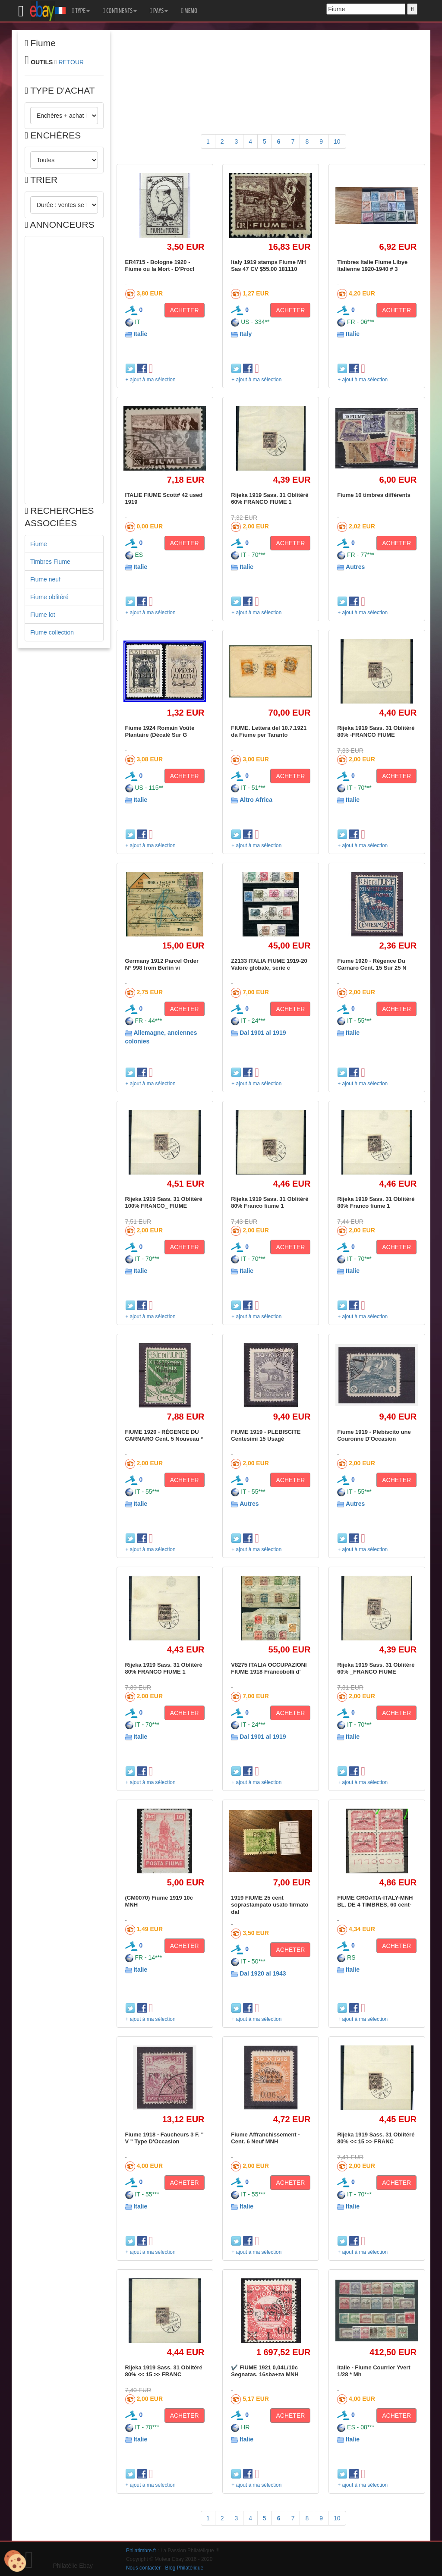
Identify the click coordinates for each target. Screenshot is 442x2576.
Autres (355, 566)
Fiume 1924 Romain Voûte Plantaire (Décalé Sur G (160, 731)
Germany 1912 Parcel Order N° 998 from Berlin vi (162, 964)
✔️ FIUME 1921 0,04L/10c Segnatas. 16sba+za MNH (264, 2371)
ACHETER (184, 310)
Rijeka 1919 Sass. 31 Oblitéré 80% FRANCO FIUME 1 (163, 1668)
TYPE (81, 11)
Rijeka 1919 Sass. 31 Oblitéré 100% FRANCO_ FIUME (163, 1202)
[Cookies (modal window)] (15, 2561)
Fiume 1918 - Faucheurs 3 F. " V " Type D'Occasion (164, 2138)
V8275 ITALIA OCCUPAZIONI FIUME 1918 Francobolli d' (268, 1668)
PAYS (159, 11)
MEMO (189, 11)
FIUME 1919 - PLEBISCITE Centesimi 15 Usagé (265, 1435)
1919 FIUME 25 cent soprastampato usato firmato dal (269, 1904)
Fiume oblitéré (49, 597)
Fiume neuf (45, 579)
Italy (246, 333)
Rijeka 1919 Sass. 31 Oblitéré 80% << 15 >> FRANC (375, 2138)
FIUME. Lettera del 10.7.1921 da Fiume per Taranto (268, 731)
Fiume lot (42, 614)
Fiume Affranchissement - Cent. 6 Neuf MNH (265, 2138)
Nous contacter (143, 2568)
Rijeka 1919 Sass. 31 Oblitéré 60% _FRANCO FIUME (375, 1668)
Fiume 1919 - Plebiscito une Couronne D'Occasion (374, 1435)
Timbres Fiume (50, 561)
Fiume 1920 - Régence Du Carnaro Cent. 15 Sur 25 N (371, 964)
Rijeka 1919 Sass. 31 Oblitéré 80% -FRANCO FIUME (375, 731)
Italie (140, 333)
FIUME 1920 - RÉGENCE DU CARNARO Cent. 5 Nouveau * (164, 1435)
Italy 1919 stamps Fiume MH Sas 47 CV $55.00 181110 (268, 265)
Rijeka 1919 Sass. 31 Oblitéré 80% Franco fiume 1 (269, 1202)
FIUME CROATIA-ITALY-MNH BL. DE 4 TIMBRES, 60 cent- (375, 1901)
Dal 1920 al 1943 (263, 1973)
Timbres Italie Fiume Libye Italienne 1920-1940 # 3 (372, 265)
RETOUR (71, 62)
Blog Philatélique (184, 2568)
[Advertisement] (64, 370)
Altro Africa (256, 799)
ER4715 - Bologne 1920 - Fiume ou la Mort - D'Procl (160, 265)
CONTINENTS (120, 11)
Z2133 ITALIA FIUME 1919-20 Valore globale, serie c (269, 964)
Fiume (38, 543)
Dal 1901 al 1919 (263, 1032)
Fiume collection (52, 632)
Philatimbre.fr (141, 2551)
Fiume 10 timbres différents (373, 495)
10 (337, 141)
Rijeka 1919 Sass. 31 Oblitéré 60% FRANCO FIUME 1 (269, 498)
